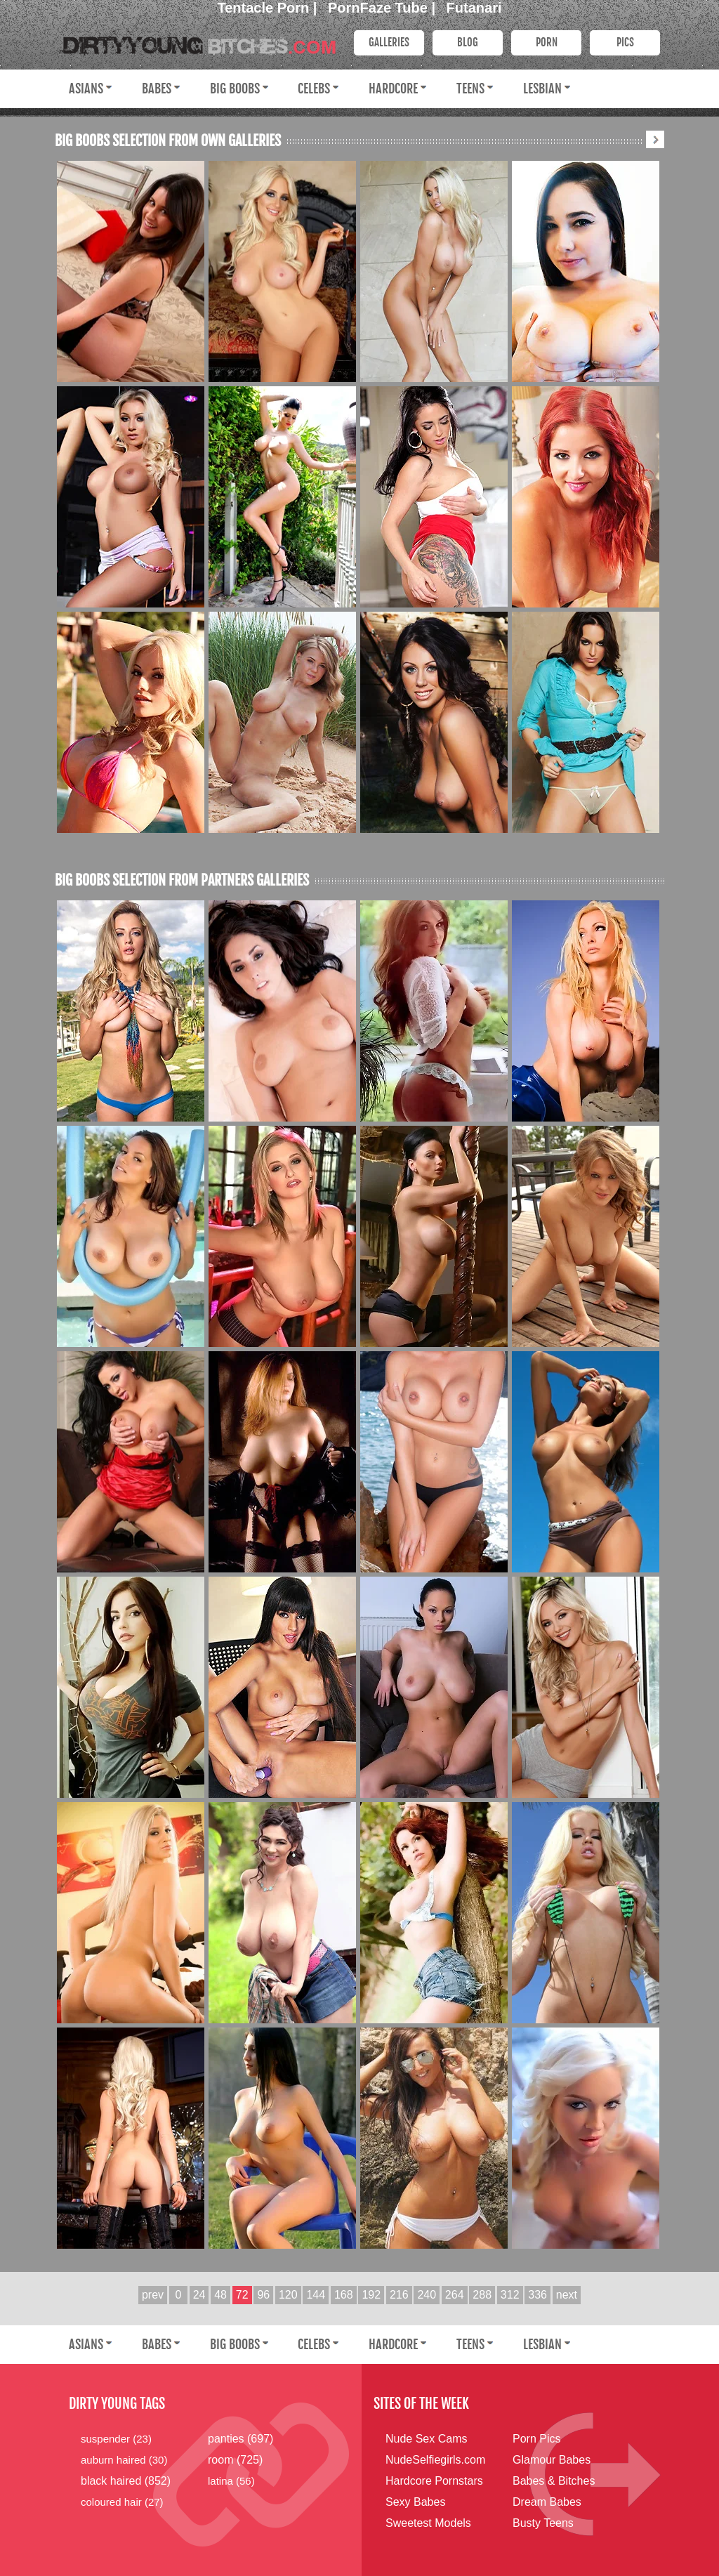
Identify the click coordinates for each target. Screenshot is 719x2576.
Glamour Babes (552, 2460)
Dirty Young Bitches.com (195, 41)
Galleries (389, 42)
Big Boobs (235, 88)
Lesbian (542, 88)
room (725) (235, 2460)
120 (288, 2295)
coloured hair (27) (122, 2502)
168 (343, 2295)
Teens (470, 88)
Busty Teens (543, 2523)
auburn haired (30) (124, 2460)
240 (426, 2295)
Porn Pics (536, 2439)
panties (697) (240, 2439)
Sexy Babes (415, 2502)
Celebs (314, 88)
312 (510, 2295)
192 (371, 2295)
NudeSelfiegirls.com (435, 2460)
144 (315, 2295)
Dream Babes (547, 2502)
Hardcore (393, 88)
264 (454, 2295)
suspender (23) (116, 2439)
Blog (467, 42)
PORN (547, 42)
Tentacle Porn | (269, 7)
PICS (625, 42)
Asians (86, 88)
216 (399, 2295)
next (566, 2295)
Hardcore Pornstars (434, 2481)
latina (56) (231, 2481)
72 (242, 2295)
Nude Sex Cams (426, 2439)
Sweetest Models (428, 2523)
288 (482, 2295)
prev (153, 2295)
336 (537, 2295)
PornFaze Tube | (384, 7)
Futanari (474, 7)
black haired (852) (126, 2481)
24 (199, 2295)
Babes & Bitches (554, 2481)
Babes (156, 88)
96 (263, 2295)
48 (220, 2295)
